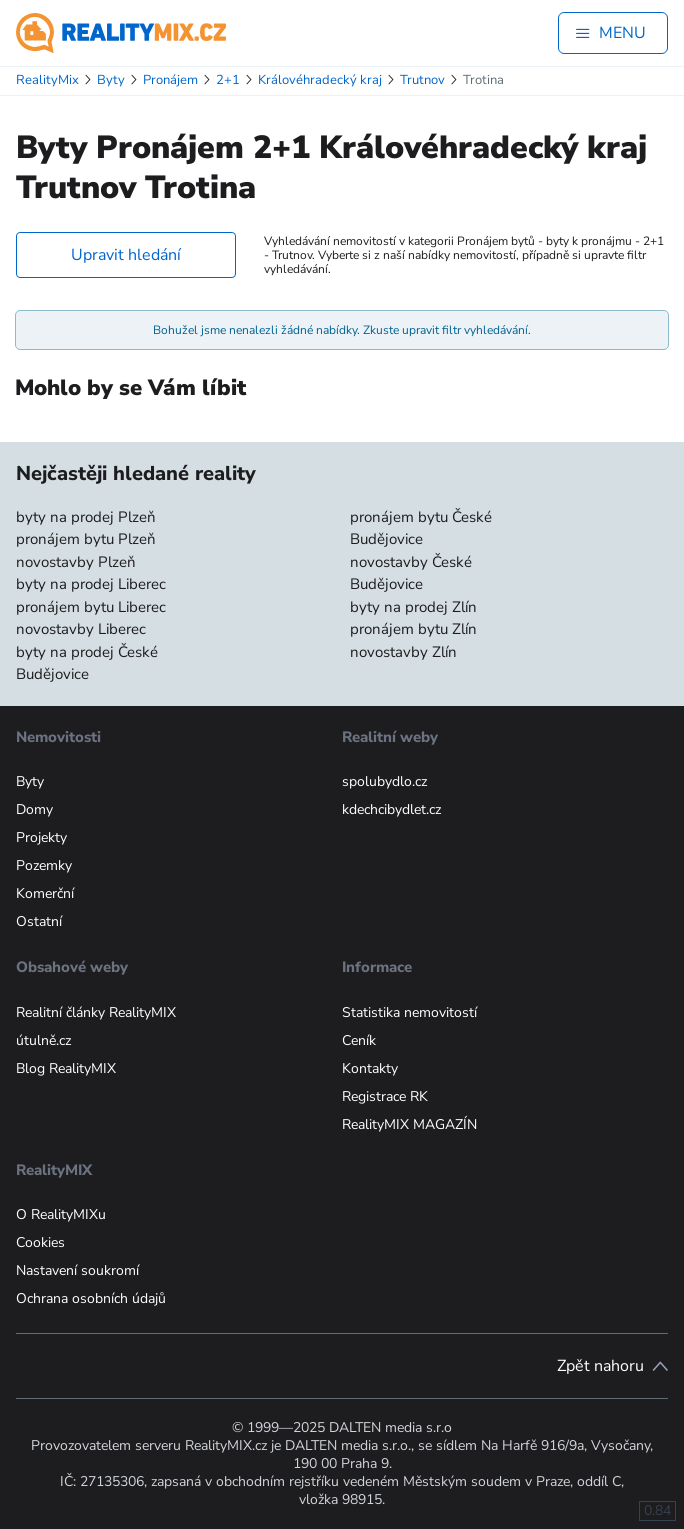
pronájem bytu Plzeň (86, 539)
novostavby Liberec (81, 629)
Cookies (40, 1242)
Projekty (41, 837)
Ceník (359, 1040)
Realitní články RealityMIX (96, 1012)
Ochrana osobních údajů (91, 1298)
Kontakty (370, 1068)
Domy (34, 809)
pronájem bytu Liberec (91, 607)
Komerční (45, 893)
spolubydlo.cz (384, 781)
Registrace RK (385, 1096)
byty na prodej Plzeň (86, 517)
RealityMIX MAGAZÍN (409, 1124)
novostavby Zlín (403, 652)
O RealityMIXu (61, 1214)
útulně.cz (43, 1040)
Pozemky (44, 865)
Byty (30, 781)
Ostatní (39, 921)
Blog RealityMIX (66, 1068)
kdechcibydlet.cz (391, 809)
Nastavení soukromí (77, 1270)
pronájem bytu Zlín (413, 629)
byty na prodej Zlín (413, 607)
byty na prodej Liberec (91, 584)
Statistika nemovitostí (409, 1012)
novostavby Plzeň (76, 562)
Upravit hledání (126, 255)
